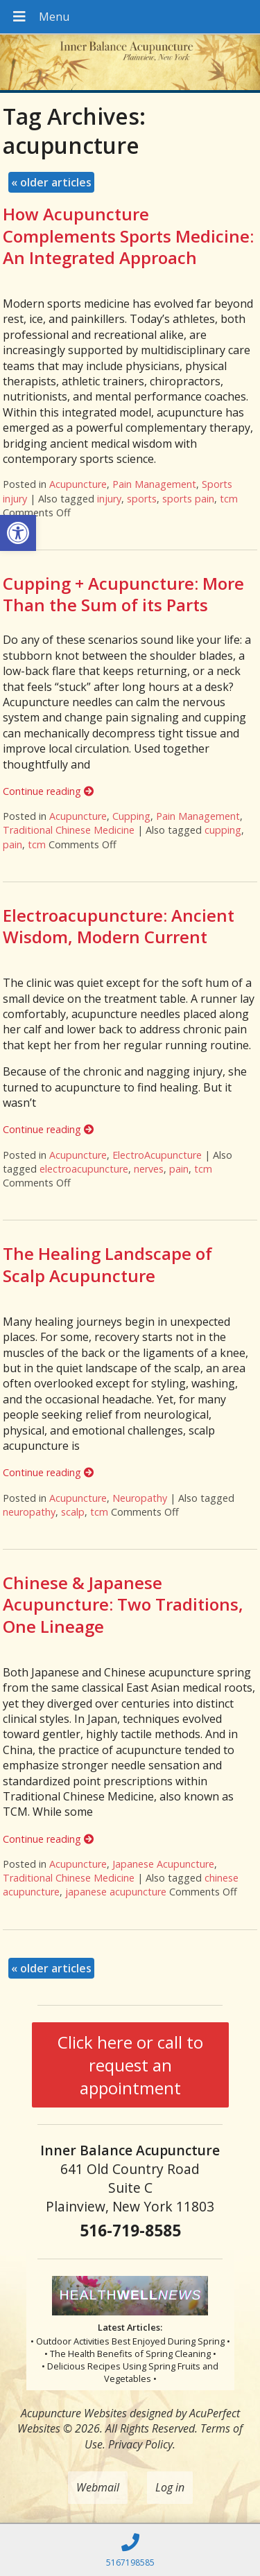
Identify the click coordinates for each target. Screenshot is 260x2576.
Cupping (131, 816)
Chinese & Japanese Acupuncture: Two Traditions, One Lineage (123, 1604)
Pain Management (154, 484)
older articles (51, 182)
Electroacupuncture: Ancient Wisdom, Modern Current (118, 926)
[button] (18, 533)
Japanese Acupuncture (163, 1863)
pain (12, 844)
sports (142, 498)
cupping (223, 829)
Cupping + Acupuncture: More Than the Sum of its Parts (123, 594)
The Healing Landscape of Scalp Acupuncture (107, 1264)
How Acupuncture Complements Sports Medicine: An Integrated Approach (128, 235)
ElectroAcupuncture (157, 1155)
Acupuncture (78, 484)
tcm (229, 498)
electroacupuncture (84, 1168)
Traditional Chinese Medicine (69, 829)
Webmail (97, 2487)
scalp (73, 1511)
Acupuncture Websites (74, 2413)
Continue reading (48, 791)
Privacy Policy (140, 2444)
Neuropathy (139, 1498)
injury (109, 498)
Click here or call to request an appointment (130, 2065)
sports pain (188, 498)
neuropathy (29, 1511)
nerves (149, 1168)
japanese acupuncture (115, 1891)
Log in (169, 2487)
